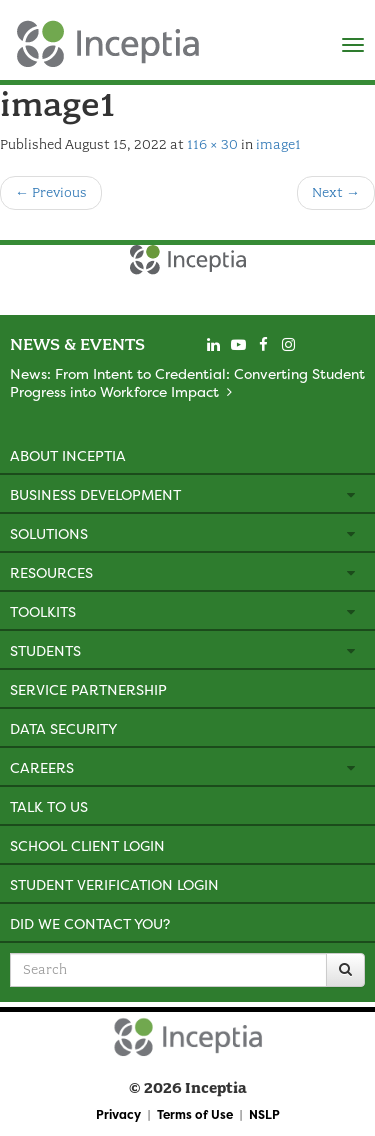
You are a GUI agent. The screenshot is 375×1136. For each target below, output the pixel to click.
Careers (42, 767)
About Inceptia (68, 455)
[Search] (345, 970)
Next (336, 192)
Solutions (49, 533)
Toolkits (43, 611)
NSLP (264, 1114)
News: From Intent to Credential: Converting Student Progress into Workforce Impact (187, 382)
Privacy (118, 1114)
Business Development (95, 494)
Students (45, 650)
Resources (51, 572)
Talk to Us (49, 806)
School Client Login (87, 845)
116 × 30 (212, 144)
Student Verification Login (114, 884)
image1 (278, 144)
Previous (51, 192)
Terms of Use (195, 1114)
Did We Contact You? (90, 923)
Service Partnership (88, 689)
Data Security (63, 728)
